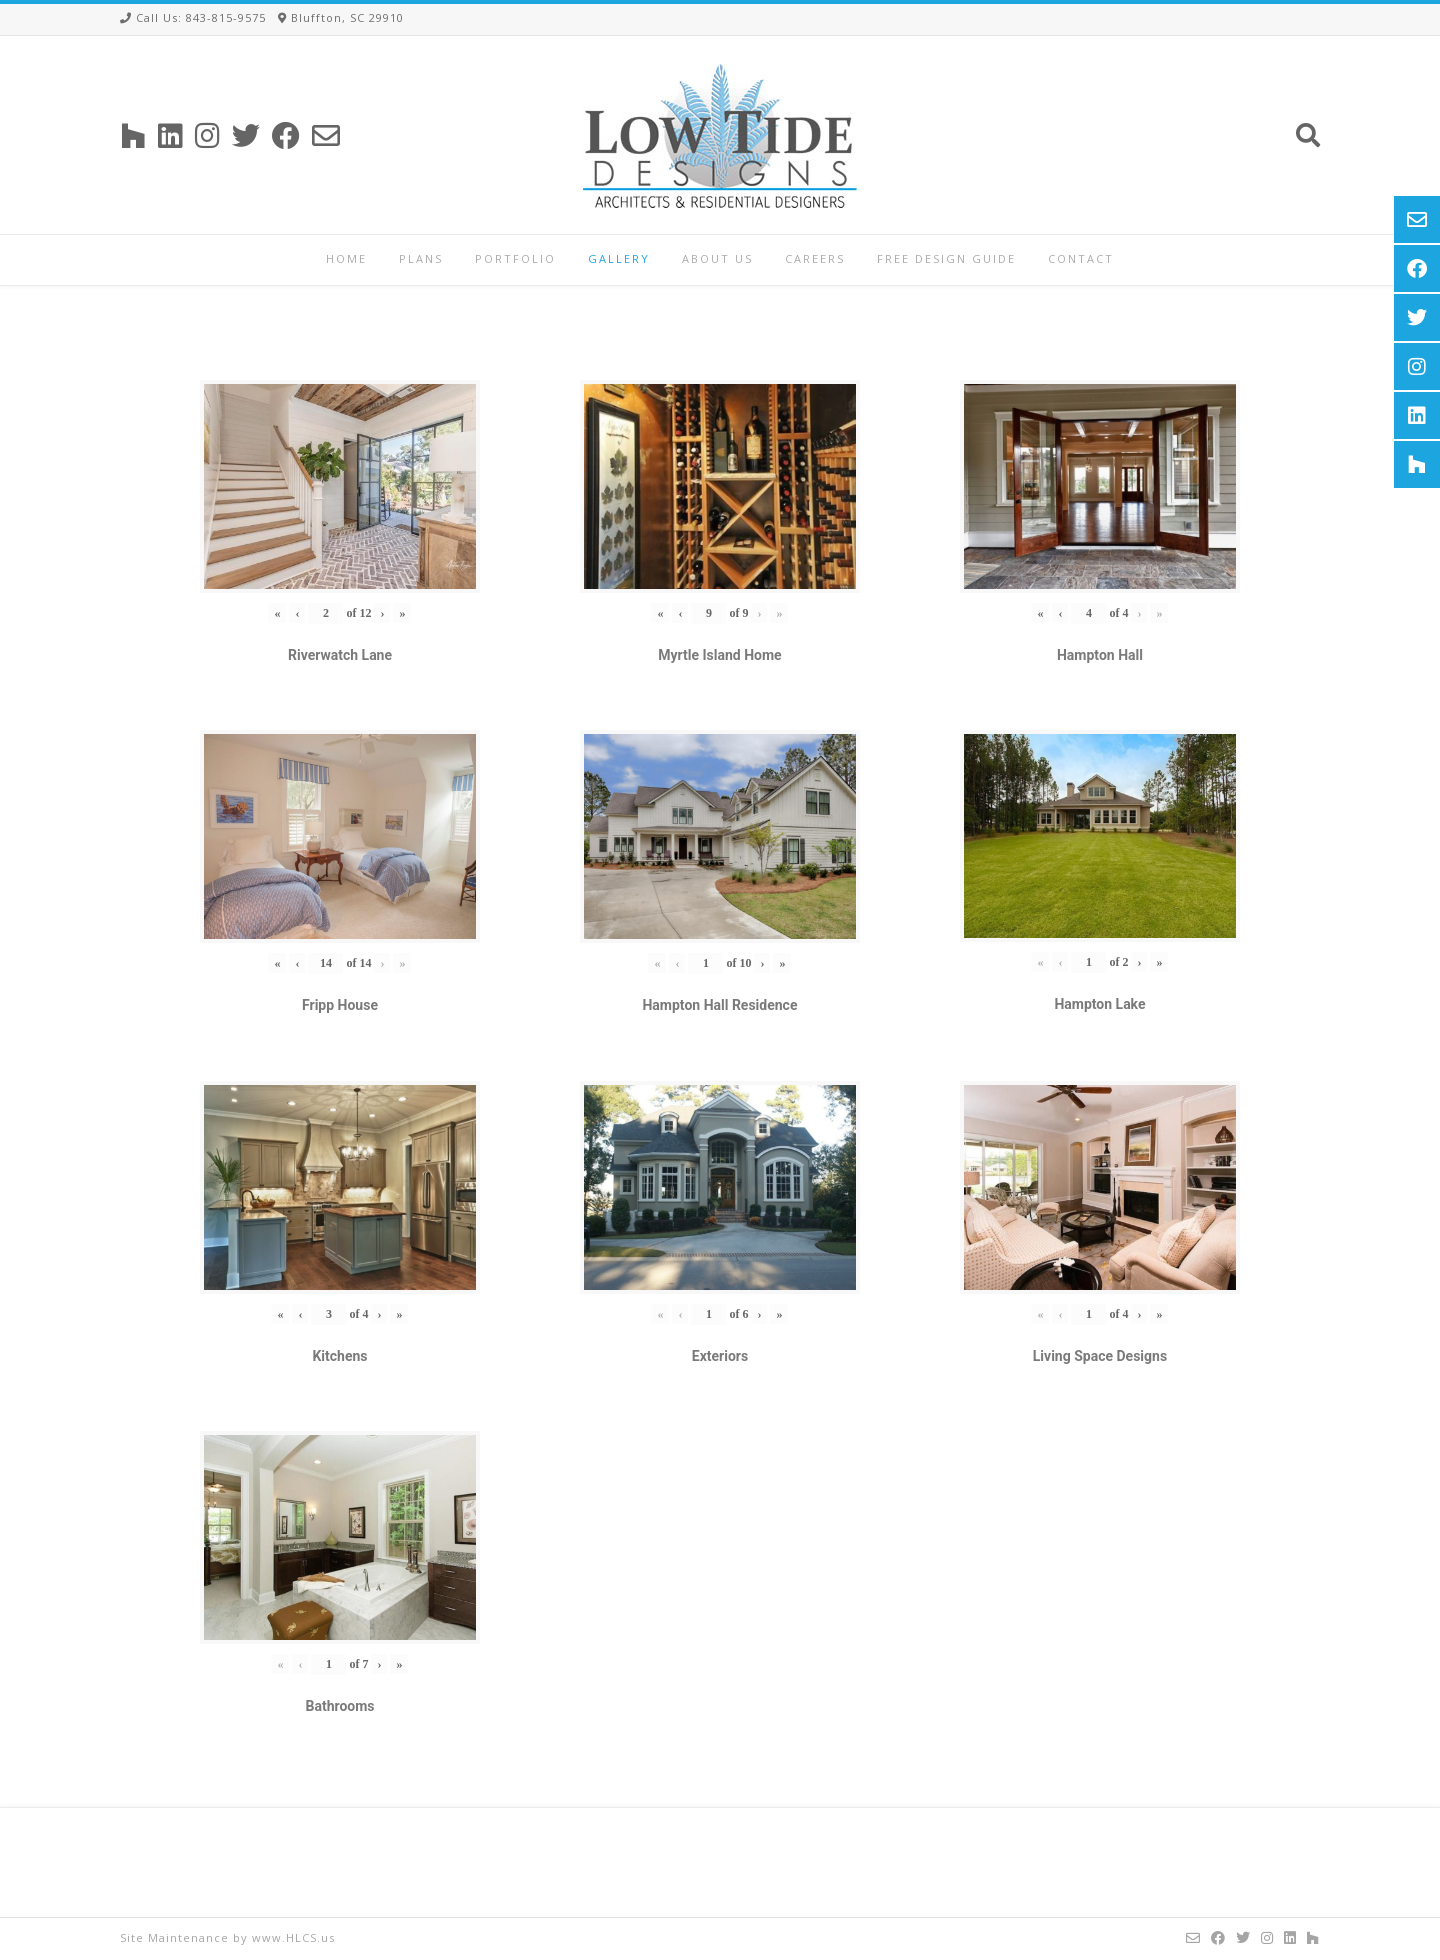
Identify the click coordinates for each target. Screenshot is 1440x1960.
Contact (1081, 258)
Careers (815, 258)
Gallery (619, 258)
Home (346, 258)
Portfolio (515, 258)
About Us (717, 258)
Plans (421, 258)
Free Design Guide (946, 258)
